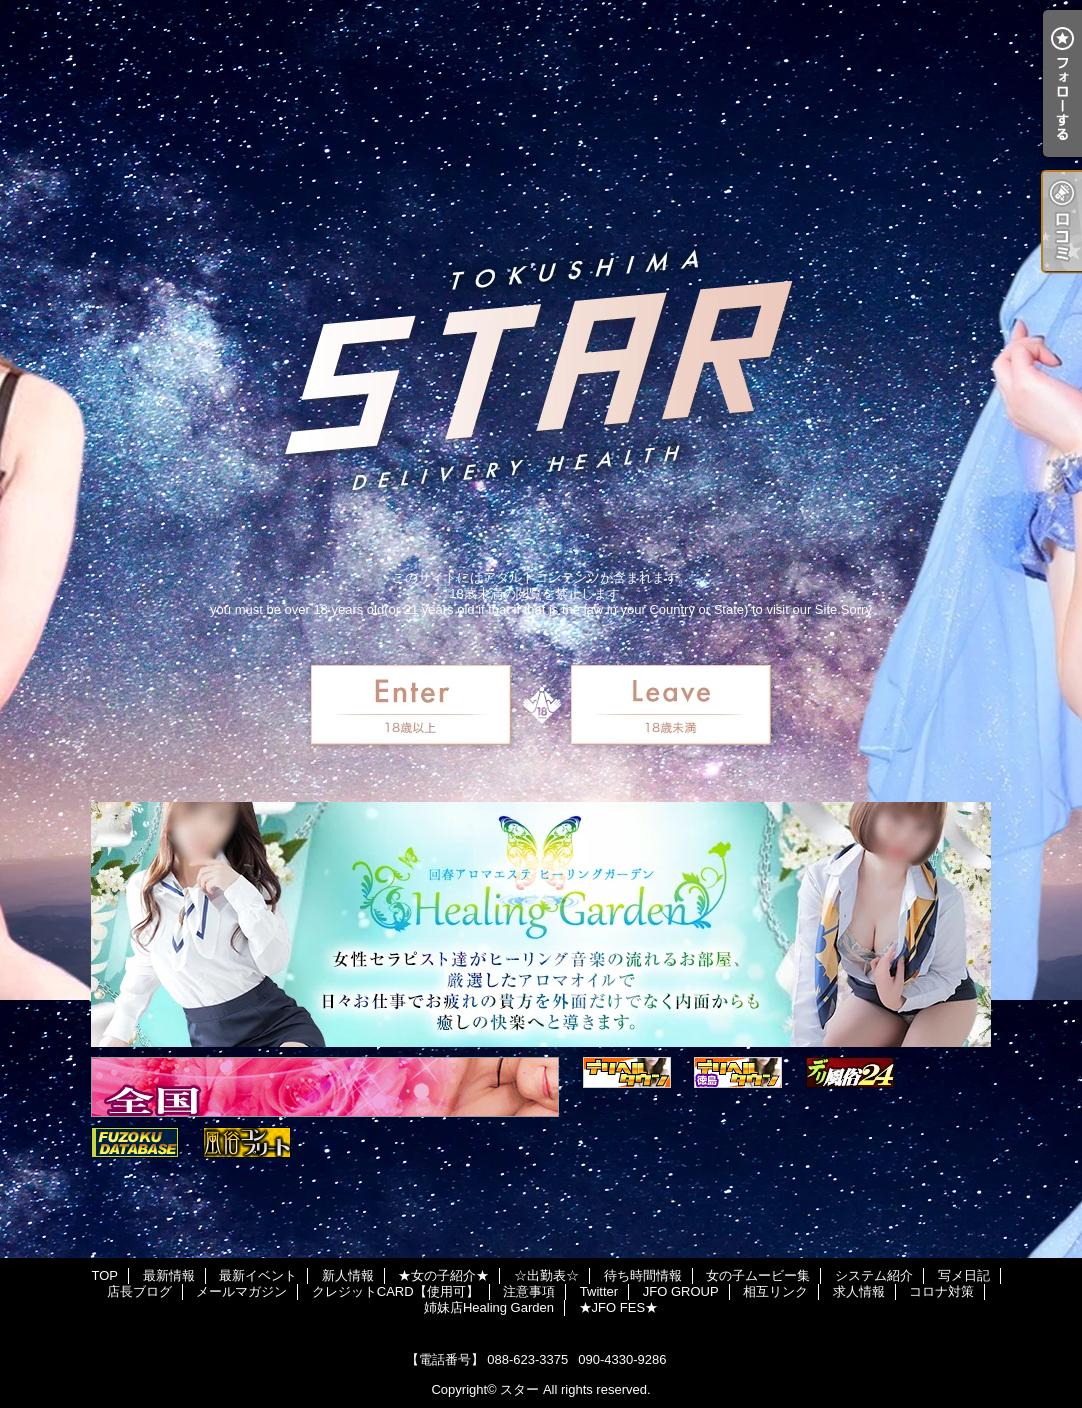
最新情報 (169, 1275)
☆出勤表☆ (546, 1275)
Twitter (599, 1291)
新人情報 (348, 1275)
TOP (104, 1275)
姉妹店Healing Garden (489, 1307)
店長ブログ (139, 1291)
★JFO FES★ (618, 1307)
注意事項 (529, 1291)
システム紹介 (874, 1275)
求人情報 (859, 1291)
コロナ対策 (941, 1291)
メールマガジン (241, 1291)
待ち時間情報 (643, 1275)
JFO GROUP (681, 1291)
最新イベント (258, 1275)
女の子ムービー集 (758, 1275)
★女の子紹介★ (443, 1275)
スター (519, 1389)
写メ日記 (964, 1275)
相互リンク (775, 1291)
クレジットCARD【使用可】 (395, 1291)
